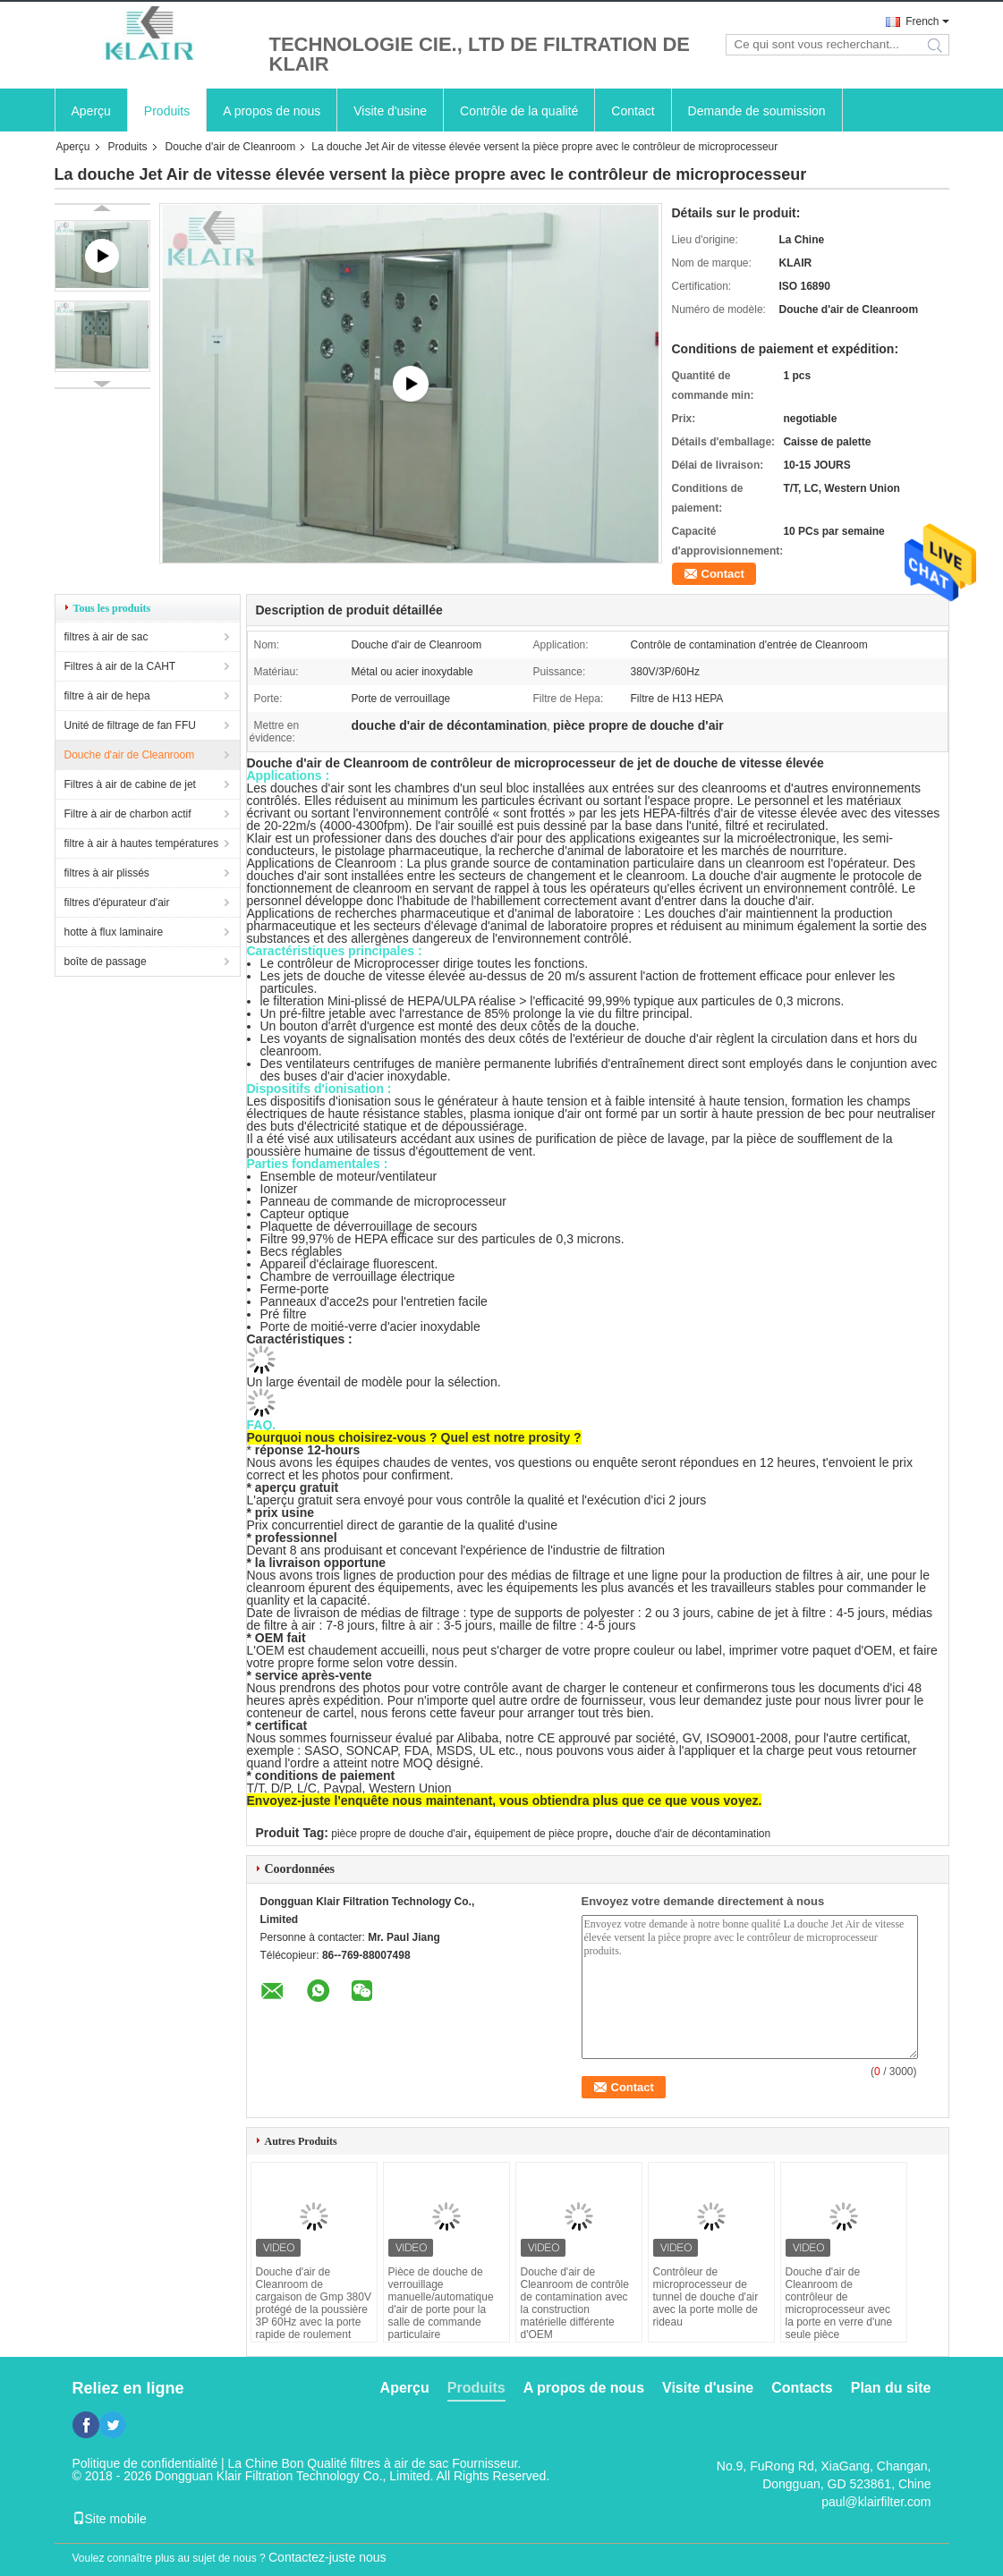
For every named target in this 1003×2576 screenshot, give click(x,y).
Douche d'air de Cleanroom (231, 146)
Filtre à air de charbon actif (127, 814)
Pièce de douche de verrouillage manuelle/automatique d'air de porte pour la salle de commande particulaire (441, 2303)
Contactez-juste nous (327, 2557)
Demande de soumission (757, 111)
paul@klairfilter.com (876, 2502)
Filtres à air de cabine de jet (130, 784)
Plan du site (891, 2387)
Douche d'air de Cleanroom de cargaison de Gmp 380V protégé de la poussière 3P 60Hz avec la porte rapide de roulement (313, 2303)
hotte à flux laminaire (114, 932)
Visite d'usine (390, 111)
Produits (167, 111)
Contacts (801, 2387)
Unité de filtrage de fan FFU (130, 725)
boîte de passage (105, 961)
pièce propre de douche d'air (399, 1833)
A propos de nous (271, 111)
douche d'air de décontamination (693, 1833)
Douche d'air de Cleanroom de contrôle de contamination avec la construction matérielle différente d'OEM (575, 2303)
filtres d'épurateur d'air (117, 902)
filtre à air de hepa (107, 696)
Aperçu (91, 111)
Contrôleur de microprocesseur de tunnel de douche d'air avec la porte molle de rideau (706, 2297)
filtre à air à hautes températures (141, 843)
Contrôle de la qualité (519, 111)
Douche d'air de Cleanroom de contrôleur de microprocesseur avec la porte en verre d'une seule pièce (839, 2303)
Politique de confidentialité (145, 2463)
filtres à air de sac (106, 637)
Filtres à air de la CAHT (120, 666)
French (922, 21)
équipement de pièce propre (541, 1833)
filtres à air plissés (106, 873)
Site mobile (109, 2519)
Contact (632, 111)
